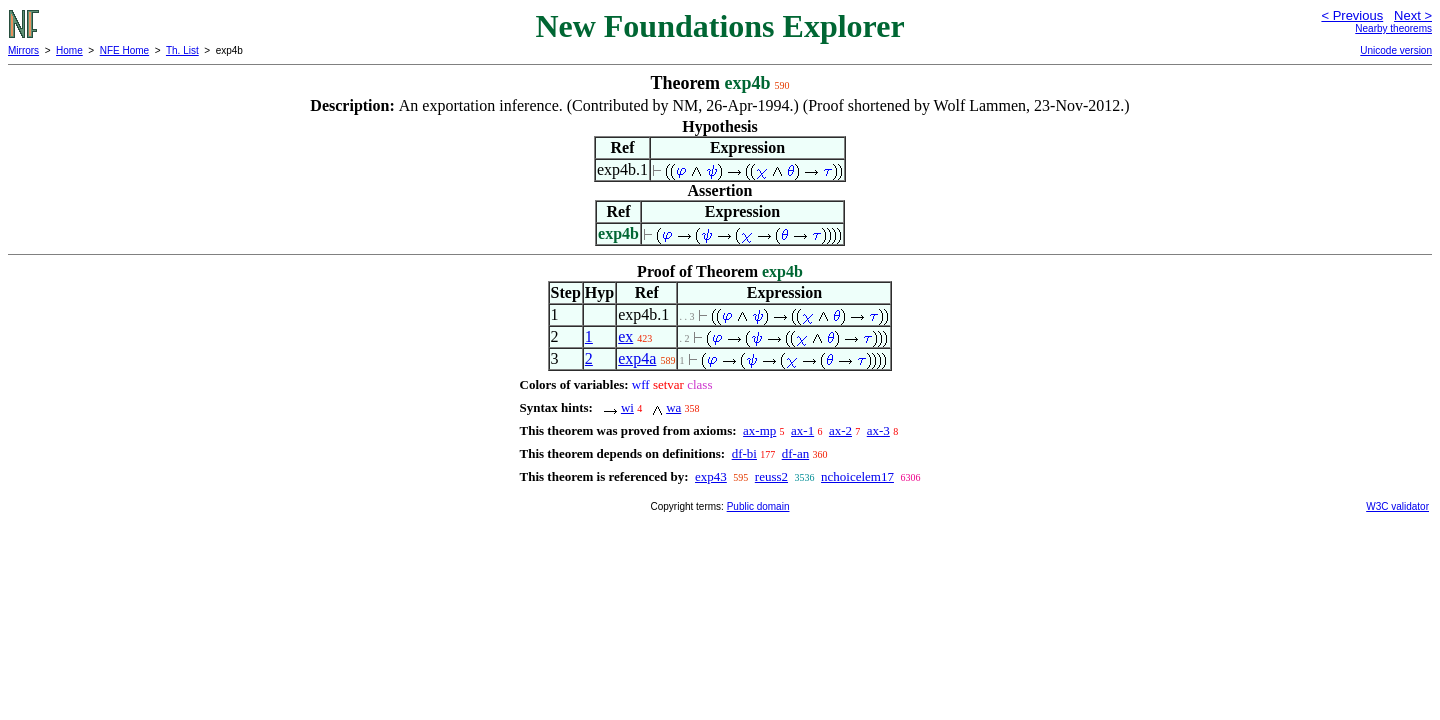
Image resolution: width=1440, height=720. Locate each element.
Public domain (758, 506)
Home (69, 50)
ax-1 (802, 430)
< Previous (1352, 15)
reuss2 (771, 476)
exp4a (637, 358)
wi (627, 407)
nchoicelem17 (857, 476)
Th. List (182, 50)
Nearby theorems (1393, 28)
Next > (1413, 15)
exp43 (711, 476)
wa (673, 407)
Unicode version (1396, 50)
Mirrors (23, 50)
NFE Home (124, 50)
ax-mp (759, 430)
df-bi (744, 453)
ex (625, 336)
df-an (795, 453)
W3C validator (1397, 506)
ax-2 (840, 430)
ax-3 (878, 430)
